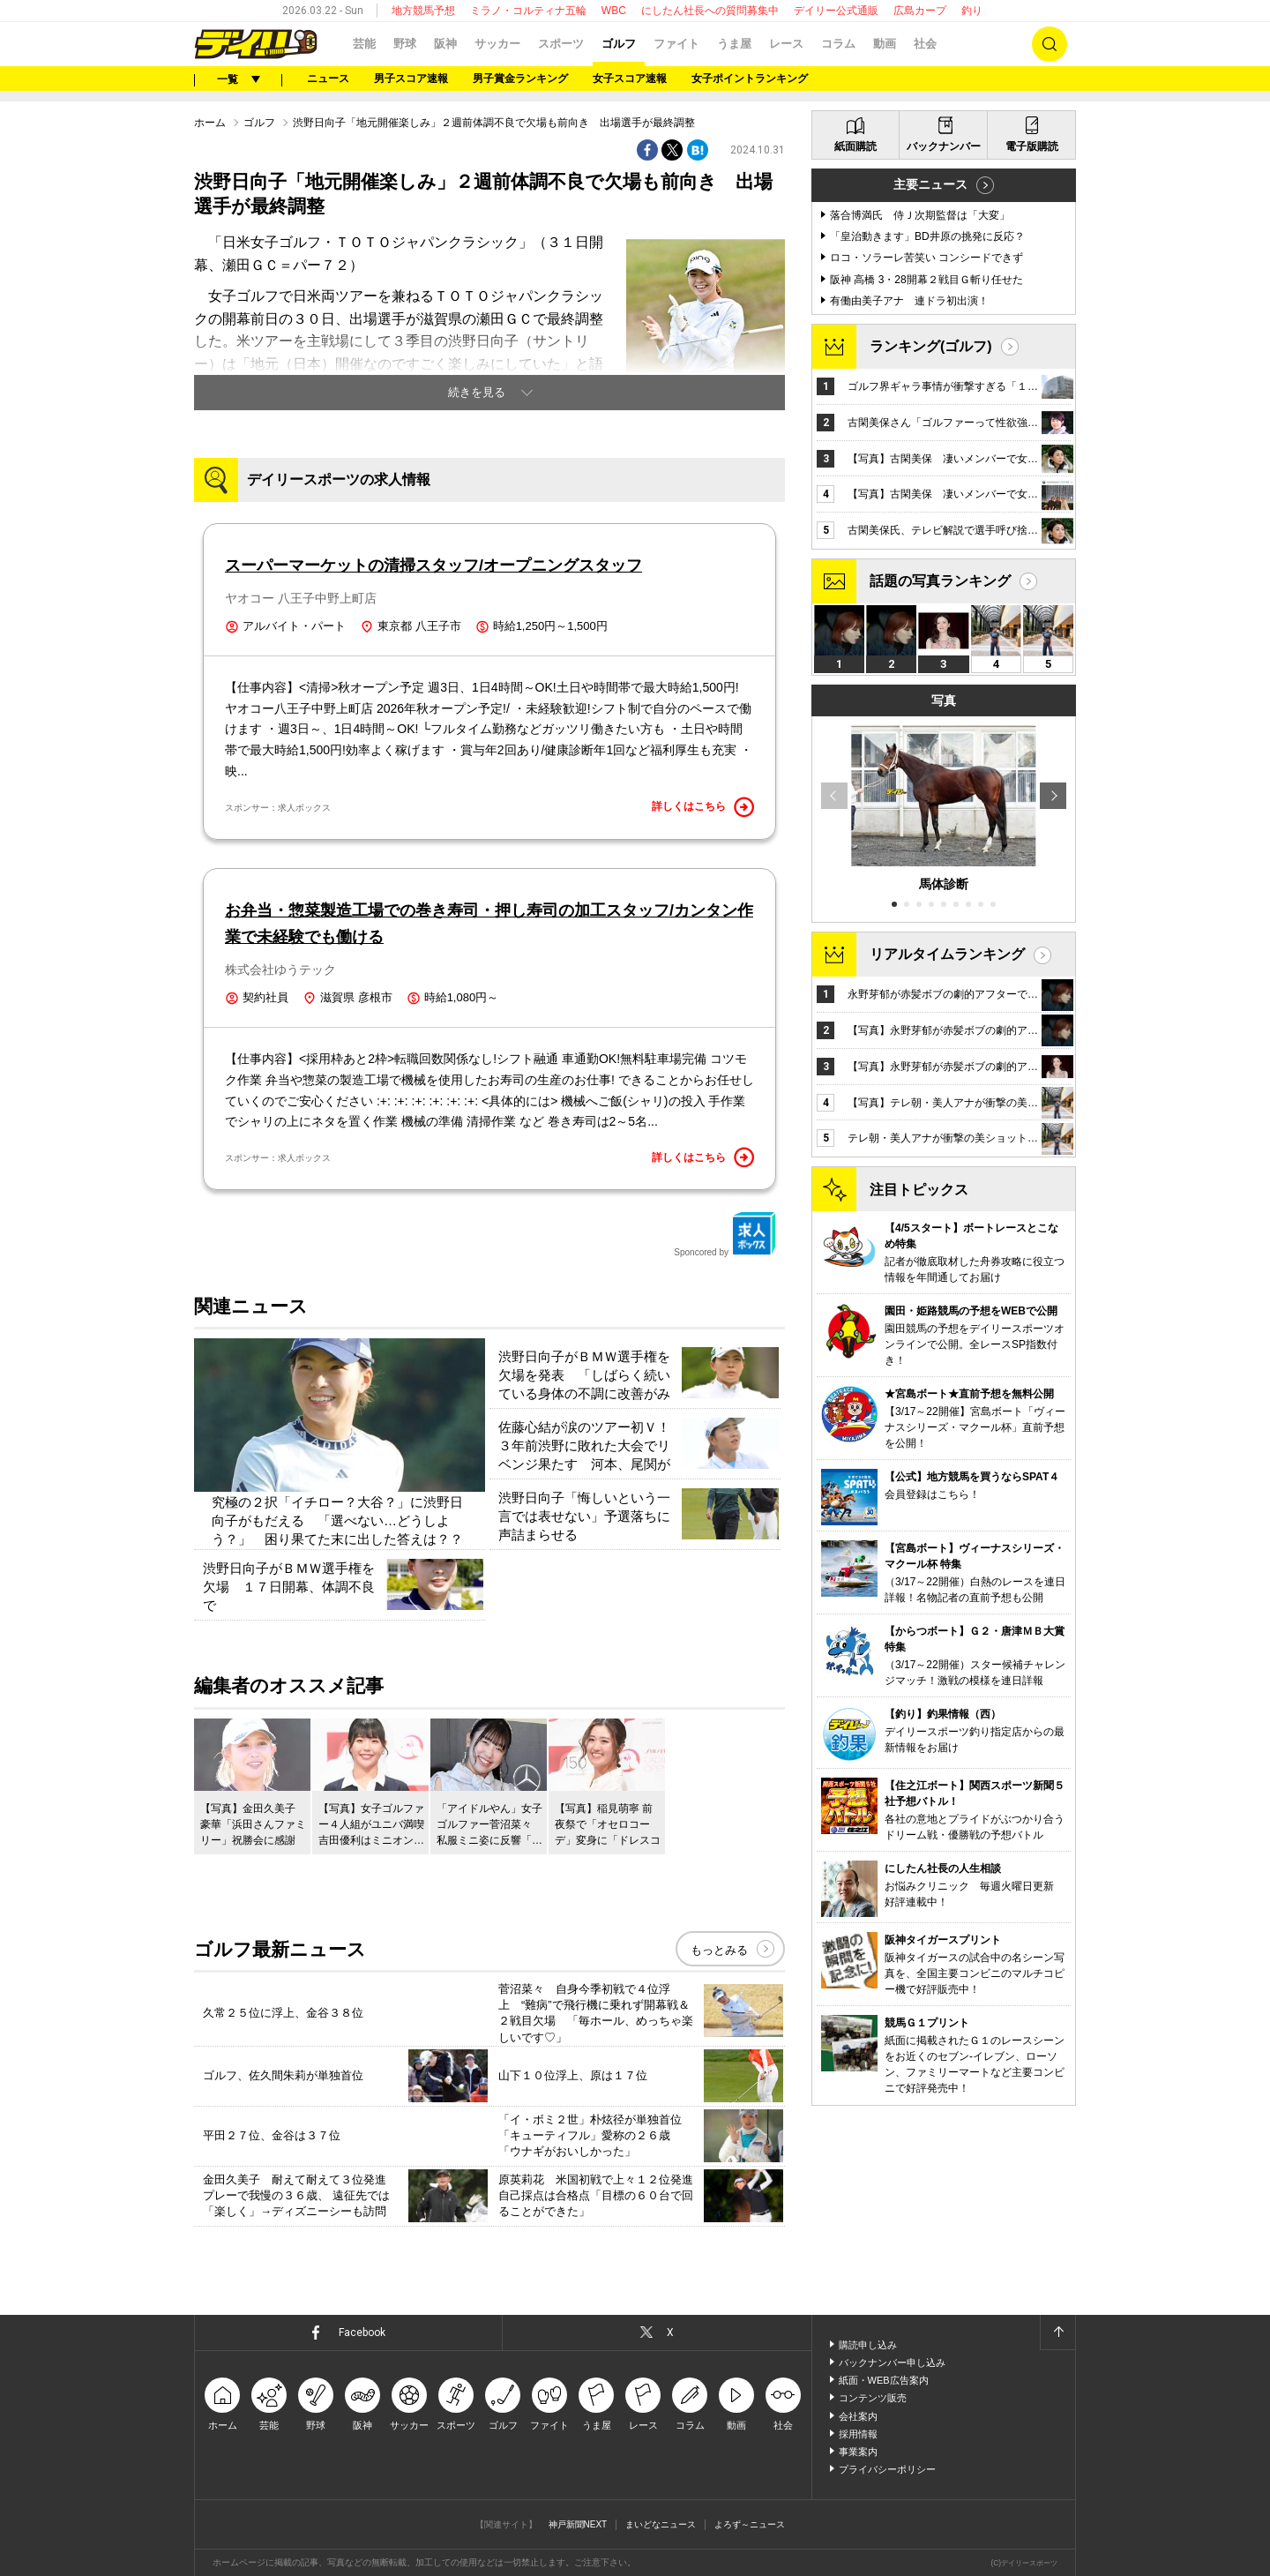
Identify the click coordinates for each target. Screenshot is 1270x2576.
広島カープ (919, 10)
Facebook (362, 2332)
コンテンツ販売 (873, 2398)
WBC (613, 10)
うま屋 (734, 43)
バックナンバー (944, 146)
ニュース (328, 78)
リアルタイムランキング (947, 954)
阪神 (445, 43)
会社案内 (858, 2416)
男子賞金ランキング (520, 78)
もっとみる (719, 1950)
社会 (925, 43)
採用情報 (858, 2434)
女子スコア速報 (630, 78)
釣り (971, 10)
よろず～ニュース (749, 2524)
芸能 (364, 43)
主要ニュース (930, 184)
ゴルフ (618, 43)
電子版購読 (1031, 146)
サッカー (497, 43)
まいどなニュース (660, 2524)
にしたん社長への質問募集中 (710, 10)
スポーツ (561, 43)
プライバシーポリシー (887, 2469)
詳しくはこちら (703, 807)
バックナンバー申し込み (892, 2362)
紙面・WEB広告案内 (884, 2380)
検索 (1049, 44)
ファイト (676, 43)
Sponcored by (725, 1234)
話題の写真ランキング (940, 580)
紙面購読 (855, 146)
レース (786, 43)
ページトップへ (1057, 2332)
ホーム (210, 122)
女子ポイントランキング (749, 78)
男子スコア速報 (411, 78)
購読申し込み (868, 2345)
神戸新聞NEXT (578, 2524)
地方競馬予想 (423, 10)
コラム (838, 43)
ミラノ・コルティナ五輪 (528, 10)
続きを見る (476, 392)
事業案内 (858, 2451)
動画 (884, 43)
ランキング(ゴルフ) (931, 346)
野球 (404, 43)
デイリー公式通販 (836, 10)
